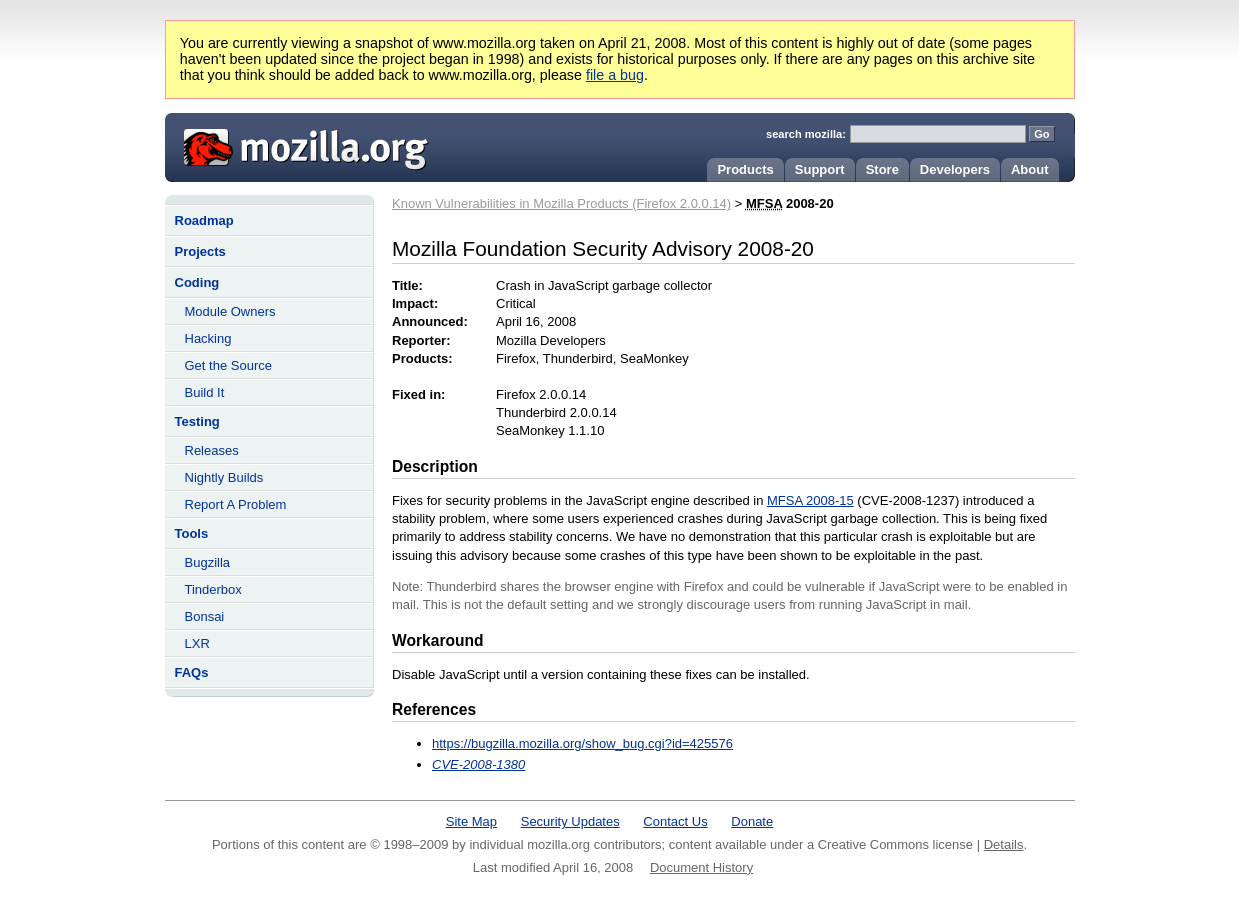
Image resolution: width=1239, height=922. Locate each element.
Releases (212, 450)
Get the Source (228, 365)
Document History (701, 867)
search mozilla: (806, 134)
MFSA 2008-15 (810, 500)
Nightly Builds (224, 477)
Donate (752, 821)
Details (1004, 844)
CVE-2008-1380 (478, 764)
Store (882, 169)
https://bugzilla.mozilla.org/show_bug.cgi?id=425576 (582, 743)
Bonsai (205, 616)
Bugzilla (208, 562)
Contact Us (675, 821)
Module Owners (230, 311)
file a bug (615, 75)
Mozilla (299, 145)
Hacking (208, 338)
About (1030, 169)
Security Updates (570, 821)
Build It (205, 392)
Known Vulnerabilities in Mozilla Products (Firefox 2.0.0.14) (561, 203)
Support (820, 169)
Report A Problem (236, 504)
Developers (955, 169)
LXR (197, 643)
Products (745, 169)
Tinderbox (213, 589)
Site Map (471, 821)
